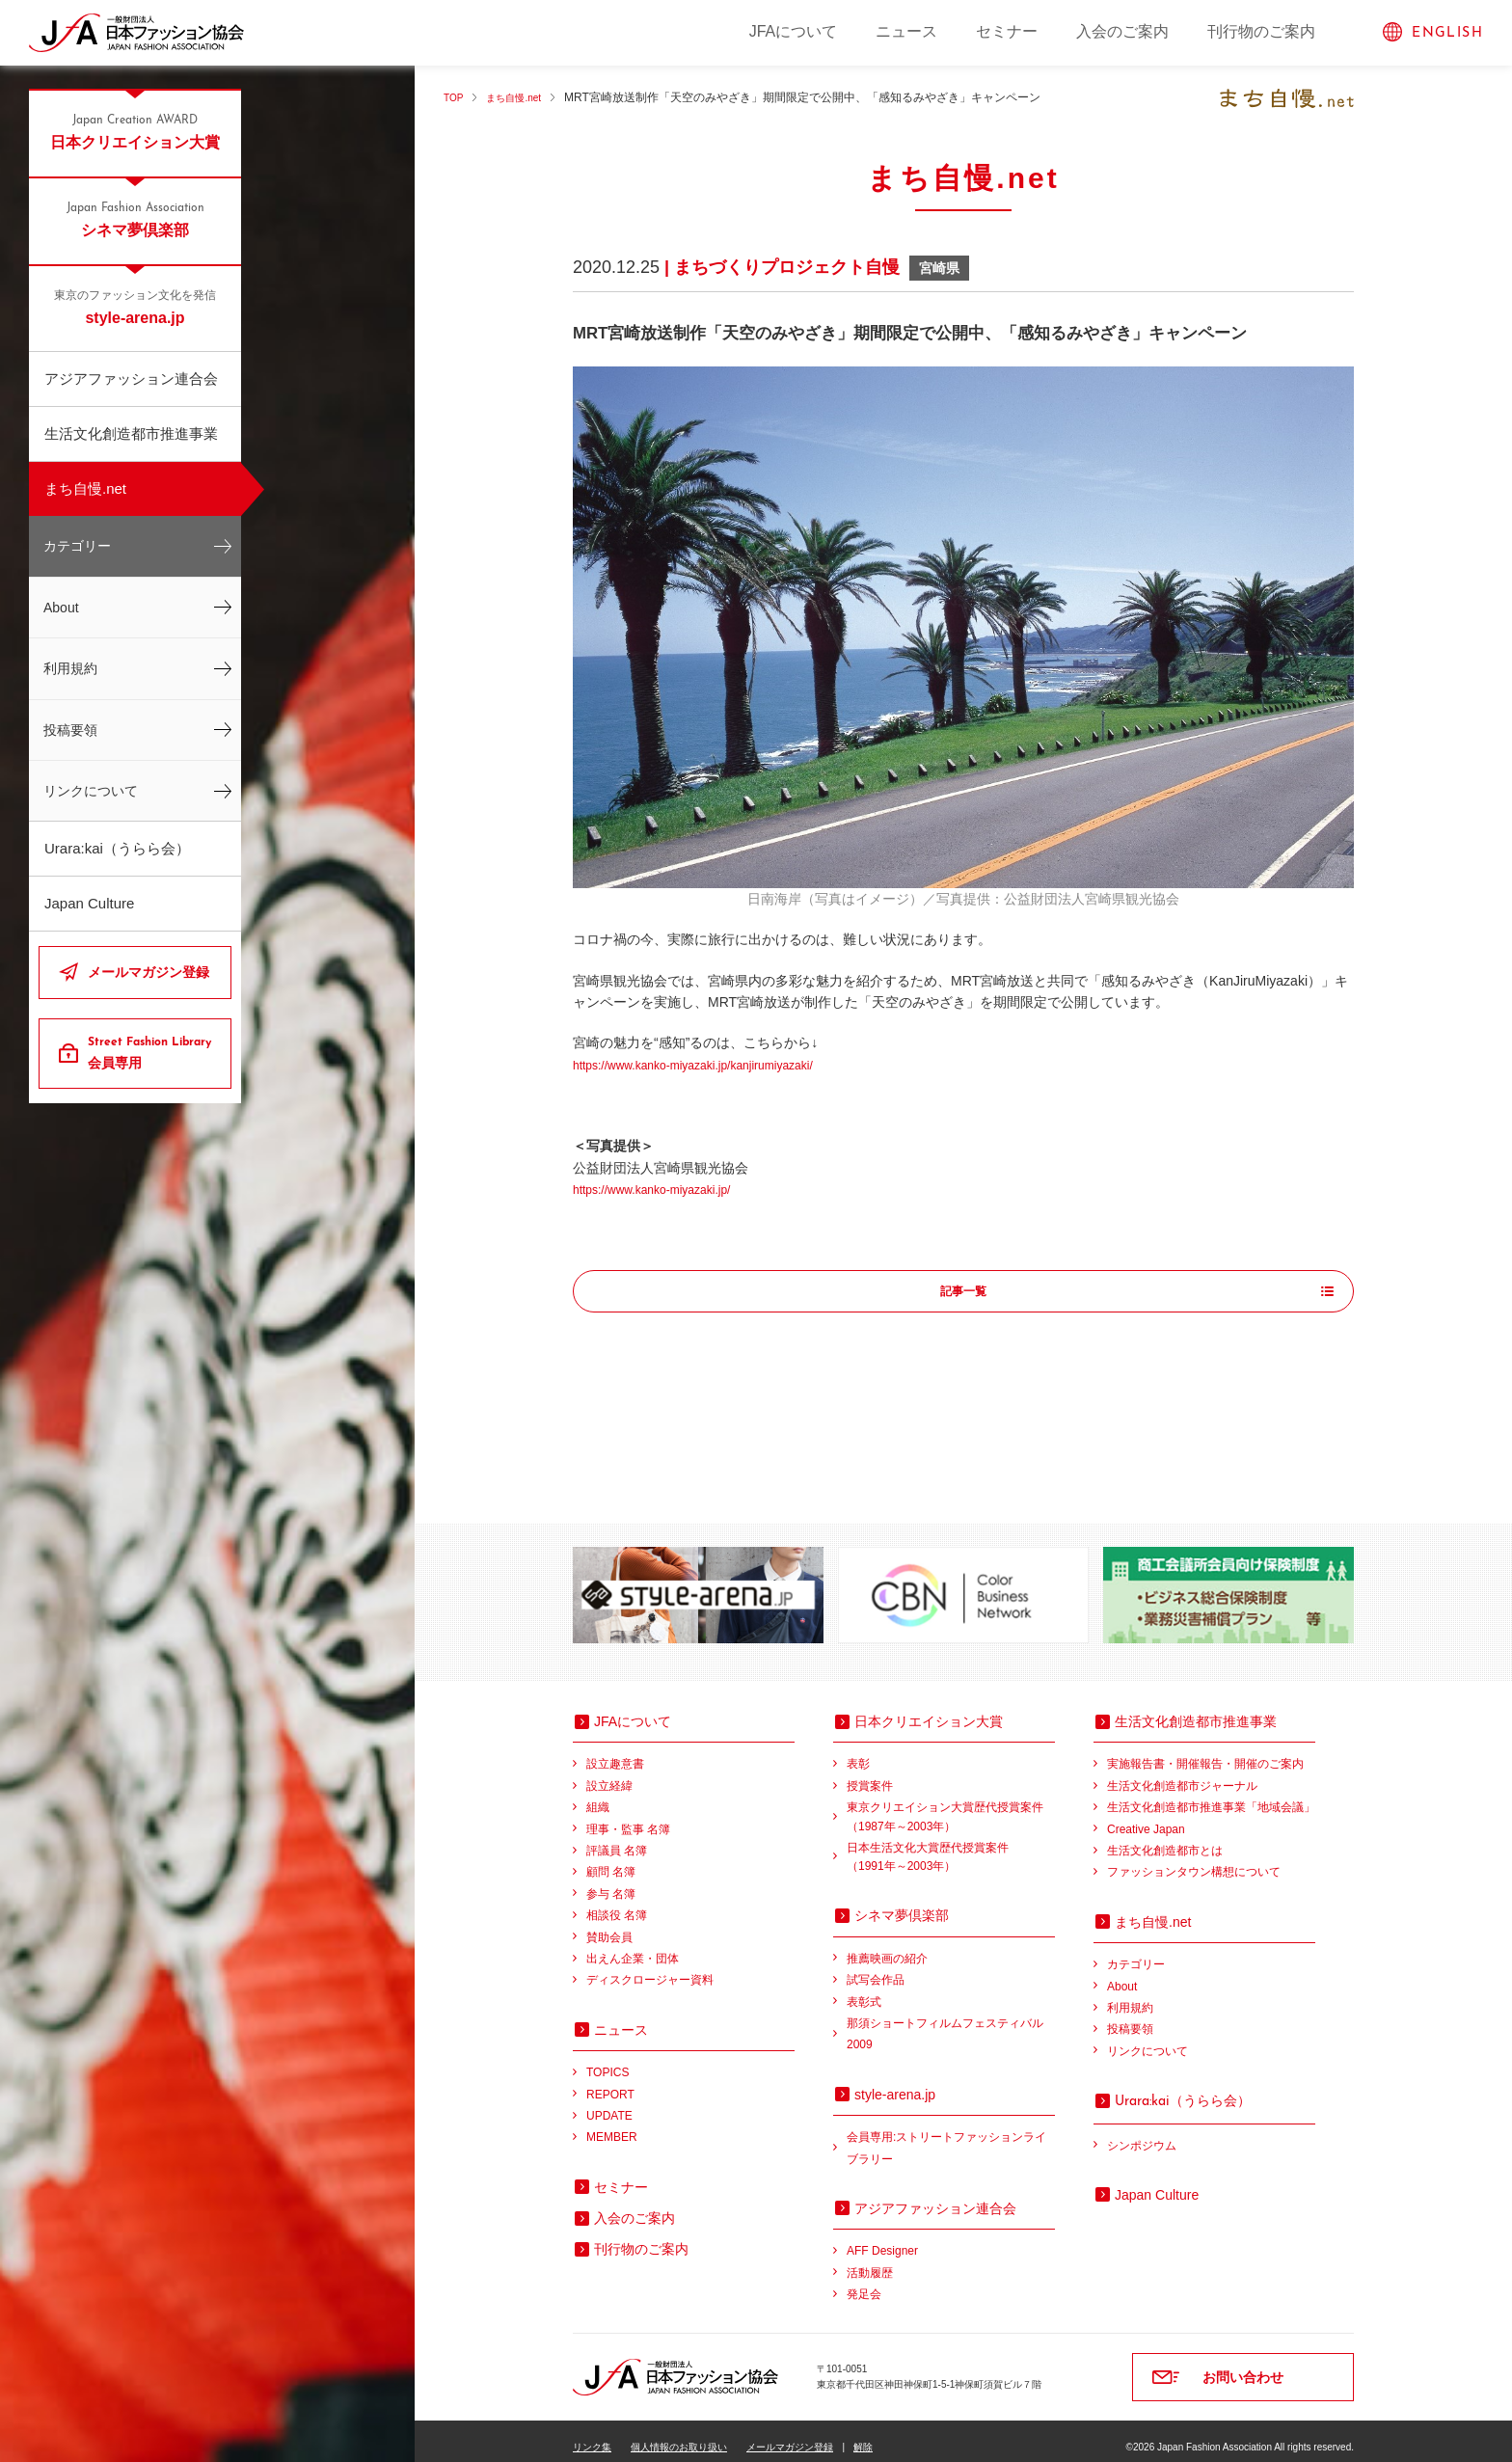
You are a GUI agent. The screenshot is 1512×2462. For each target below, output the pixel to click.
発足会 (864, 2281)
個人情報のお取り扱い (679, 2434)
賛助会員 (609, 1925)
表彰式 (864, 1989)
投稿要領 (70, 730)
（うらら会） (1183, 2088)
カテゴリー (77, 546)
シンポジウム (1141, 2133)
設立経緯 (609, 1773)
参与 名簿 (610, 1881)
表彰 (858, 1751)
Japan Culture (89, 903)
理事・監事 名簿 (628, 1817)
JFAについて (793, 31)
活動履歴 (870, 2260)
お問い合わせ (1242, 2364)
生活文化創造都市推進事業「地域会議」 (1211, 1794)
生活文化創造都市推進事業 (131, 433)
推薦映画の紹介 (887, 1946)
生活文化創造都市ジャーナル (1182, 1773)
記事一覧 (963, 1292)
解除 (863, 2434)
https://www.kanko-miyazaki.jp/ (665, 1189)
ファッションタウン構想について (1194, 1859)
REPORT (610, 2082)
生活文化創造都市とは (1165, 1838)
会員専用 (152, 1052)
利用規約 (70, 668)
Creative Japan (1146, 1817)
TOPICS (607, 2060)
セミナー (1007, 31)
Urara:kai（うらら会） (117, 848)
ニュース (906, 31)
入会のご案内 (1122, 31)
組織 (597, 1794)
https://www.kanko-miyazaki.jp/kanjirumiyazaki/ (712, 1064)
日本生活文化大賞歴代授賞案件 (951, 1846)
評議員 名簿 (616, 1838)
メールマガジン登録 (148, 972)
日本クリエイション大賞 (135, 131)
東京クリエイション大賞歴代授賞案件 (951, 1806)
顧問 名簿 (610, 1859)
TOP (455, 97)
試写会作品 (875, 1967)
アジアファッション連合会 (131, 378)
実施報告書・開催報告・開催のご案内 (1205, 1751)
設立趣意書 (615, 1751)
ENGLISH (1447, 33)
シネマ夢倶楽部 (135, 219)
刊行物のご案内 (1261, 31)
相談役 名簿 (616, 1902)
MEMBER (611, 2124)
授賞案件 (870, 1773)
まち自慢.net (85, 488)
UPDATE (609, 2103)
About (61, 607)
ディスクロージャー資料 (650, 1967)
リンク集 (592, 2434)
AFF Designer (882, 2238)
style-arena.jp (135, 306)
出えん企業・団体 (632, 1946)
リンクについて (90, 790)
